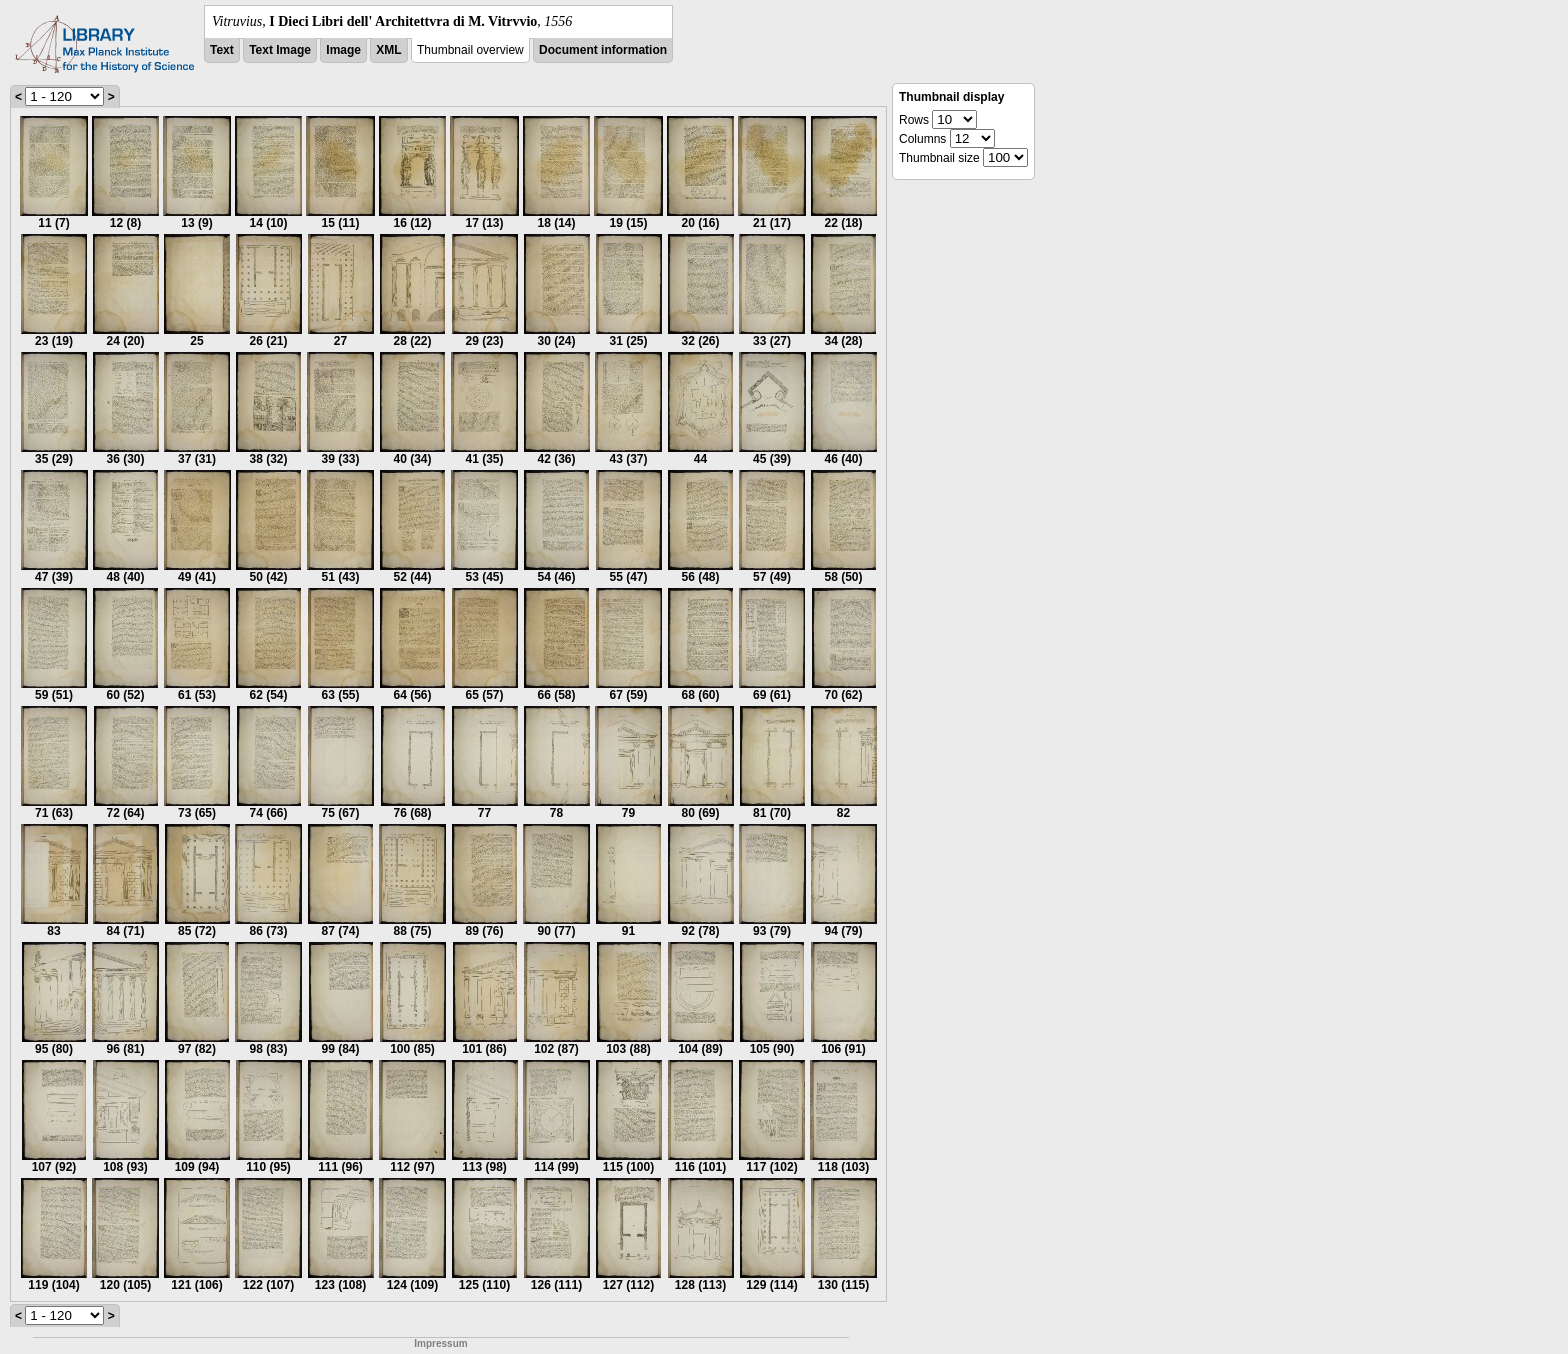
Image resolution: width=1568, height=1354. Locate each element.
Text (222, 50)
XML (388, 50)
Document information (603, 50)
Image (343, 50)
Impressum (440, 1343)
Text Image (280, 50)
